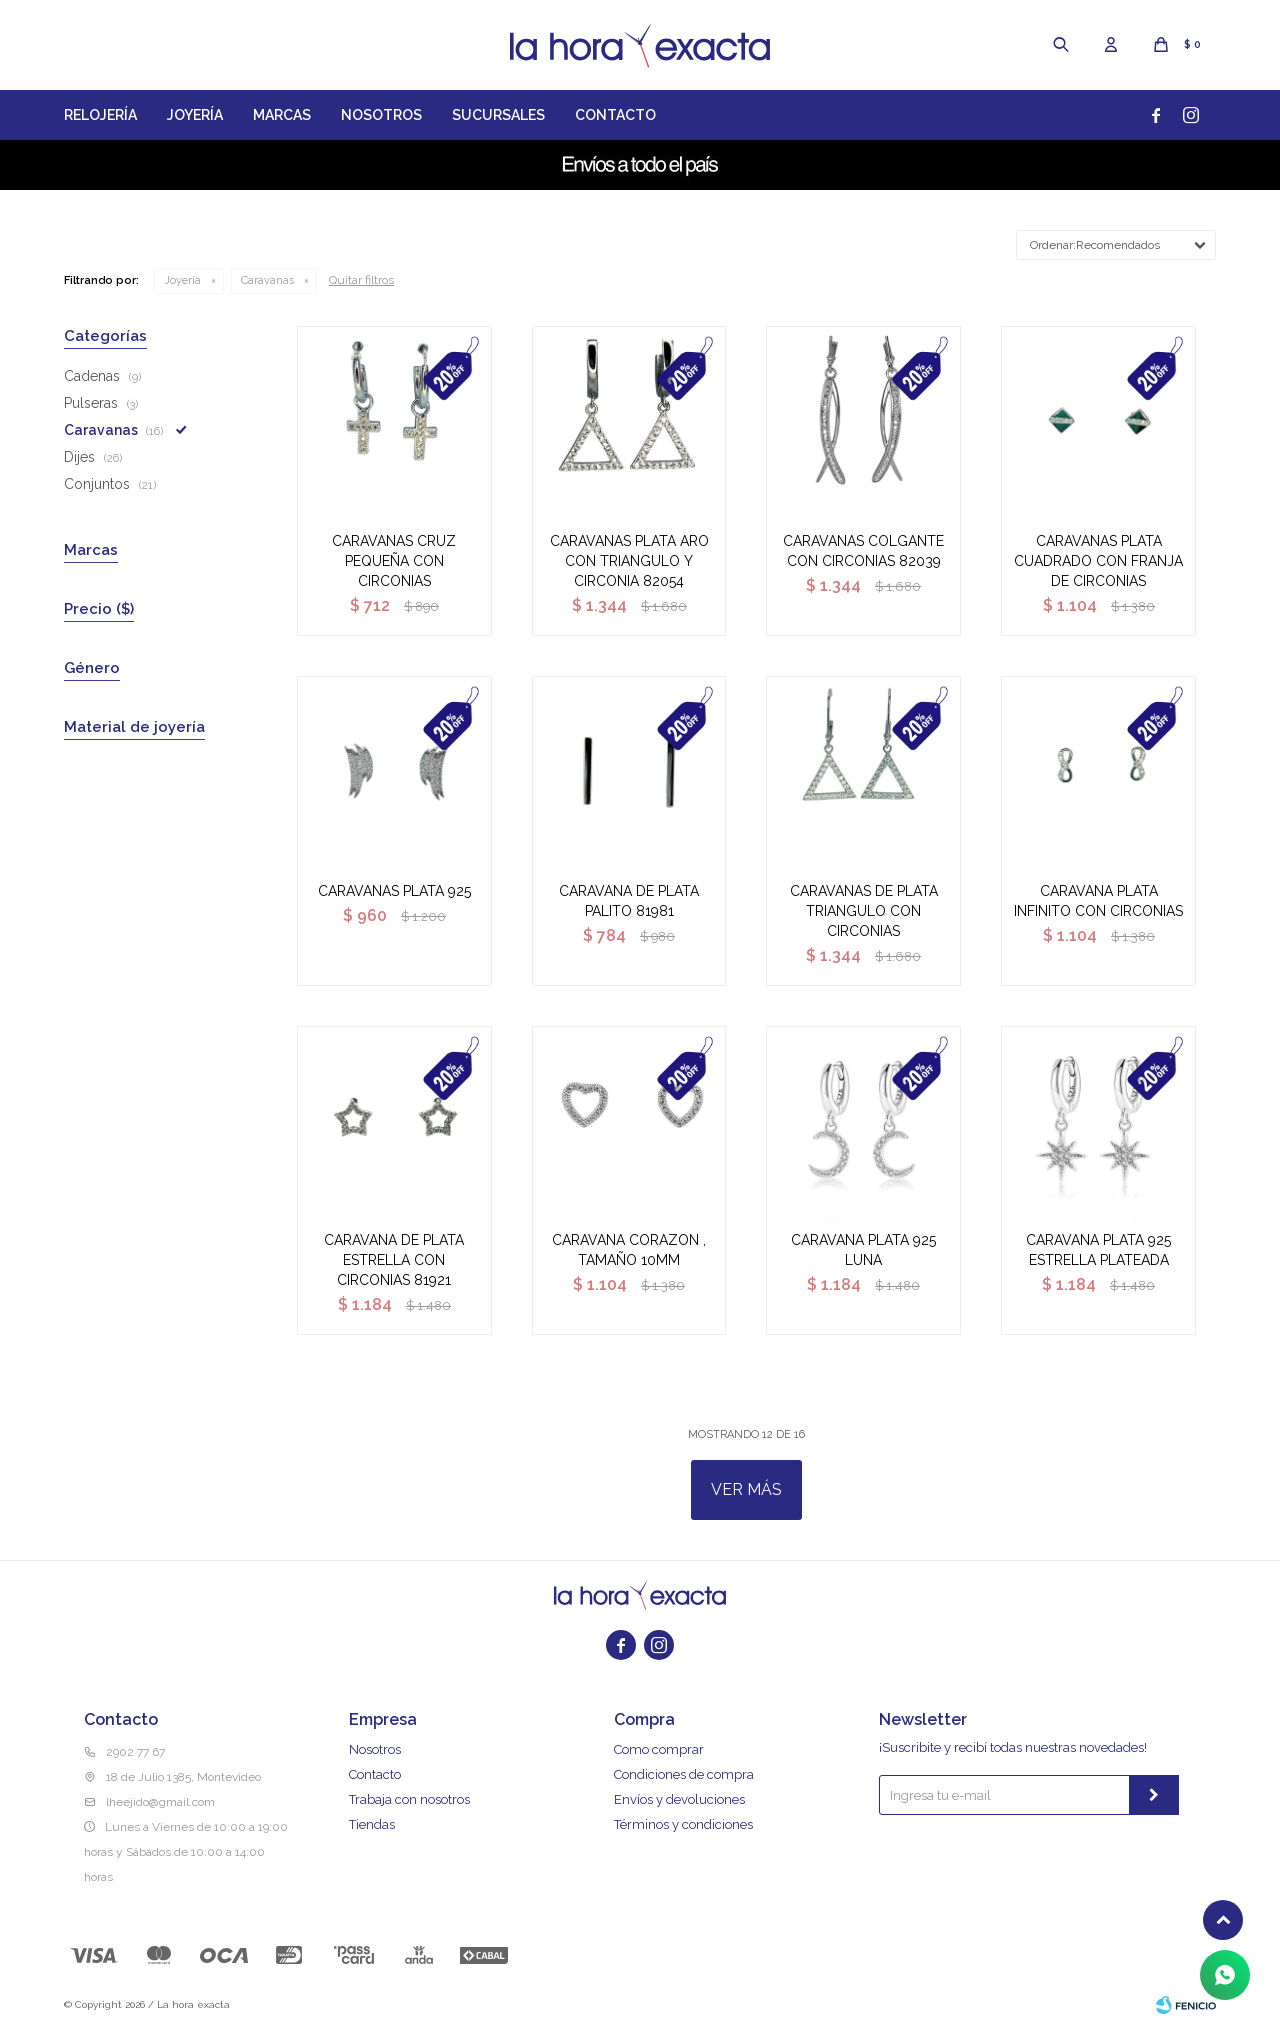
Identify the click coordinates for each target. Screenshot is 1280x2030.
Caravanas (267, 280)
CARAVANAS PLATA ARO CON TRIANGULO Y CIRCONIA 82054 (629, 561)
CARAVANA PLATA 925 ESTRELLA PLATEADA (1098, 1250)
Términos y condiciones (683, 1824)
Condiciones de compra (684, 1774)
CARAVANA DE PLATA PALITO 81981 (629, 901)
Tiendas (372, 1824)
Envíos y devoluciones (679, 1799)
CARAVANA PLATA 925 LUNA (863, 1250)
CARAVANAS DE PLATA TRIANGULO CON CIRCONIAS (864, 911)
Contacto (615, 115)
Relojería (100, 115)
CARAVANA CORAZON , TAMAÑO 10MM (629, 1250)
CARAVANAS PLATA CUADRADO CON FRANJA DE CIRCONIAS (1098, 561)
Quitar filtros (361, 280)
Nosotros (381, 115)
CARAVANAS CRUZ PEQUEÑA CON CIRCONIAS (394, 561)
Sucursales (498, 115)
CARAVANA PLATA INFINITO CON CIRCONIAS (1098, 901)
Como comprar (659, 1749)
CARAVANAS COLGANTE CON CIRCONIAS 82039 (863, 551)
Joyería (195, 115)
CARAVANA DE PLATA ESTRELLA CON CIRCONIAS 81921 (394, 1260)
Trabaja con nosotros (409, 1799)
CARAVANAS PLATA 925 (394, 891)
